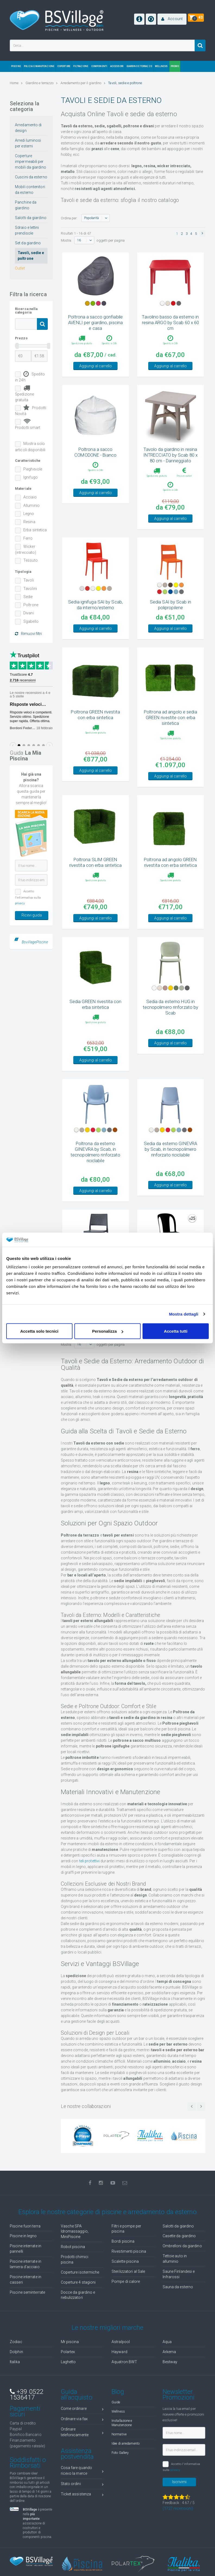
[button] (171, 19)
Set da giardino (28, 243)
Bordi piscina (123, 2269)
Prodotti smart (27, 424)
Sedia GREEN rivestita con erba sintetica (95, 1032)
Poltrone (30, 605)
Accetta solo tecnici (39, 1331)
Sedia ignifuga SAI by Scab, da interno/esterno (95, 623)
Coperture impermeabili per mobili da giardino (30, 161)
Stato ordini (82, 2512)
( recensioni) (178, 2536)
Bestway (170, 2389)
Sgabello (31, 621)
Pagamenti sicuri (25, 2439)
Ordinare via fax (82, 2447)
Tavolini (30, 588)
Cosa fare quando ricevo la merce (82, 2498)
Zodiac (16, 2369)
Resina (29, 522)
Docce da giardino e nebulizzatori (78, 2323)
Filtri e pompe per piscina (126, 2256)
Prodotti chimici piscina (74, 2287)
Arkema (169, 2379)
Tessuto (30, 560)
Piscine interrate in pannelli (25, 2276)
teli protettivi (89, 1888)
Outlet (20, 268)
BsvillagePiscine (35, 942)
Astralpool (121, 2369)
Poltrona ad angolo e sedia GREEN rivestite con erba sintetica (170, 745)
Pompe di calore (126, 2309)
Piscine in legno (23, 2263)
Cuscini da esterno (31, 177)
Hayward (119, 2379)
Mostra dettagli (183, 1313)
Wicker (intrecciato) (25, 549)
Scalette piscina (125, 2289)
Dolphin (16, 2379)
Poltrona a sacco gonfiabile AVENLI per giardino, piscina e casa (95, 322)
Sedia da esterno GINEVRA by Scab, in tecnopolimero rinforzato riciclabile (170, 1176)
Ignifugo (30, 477)
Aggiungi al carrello (95, 375)
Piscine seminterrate (27, 2320)
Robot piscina (73, 2274)
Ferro (28, 538)
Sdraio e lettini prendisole (27, 230)
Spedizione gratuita (24, 393)
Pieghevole (32, 469)
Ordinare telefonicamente (82, 2460)
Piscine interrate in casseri (25, 2307)
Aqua (167, 2369)
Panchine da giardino (25, 205)
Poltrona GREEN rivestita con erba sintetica (95, 742)
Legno (28, 513)
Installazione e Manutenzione (122, 2451)
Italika (15, 2389)
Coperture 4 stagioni (78, 2310)
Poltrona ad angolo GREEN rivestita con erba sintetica (170, 890)
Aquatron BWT (124, 2389)
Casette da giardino (179, 2263)
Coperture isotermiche (80, 2300)
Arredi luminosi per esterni (28, 143)
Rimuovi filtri (28, 634)
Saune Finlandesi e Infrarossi (179, 2302)
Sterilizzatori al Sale (128, 2299)
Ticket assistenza (82, 2523)
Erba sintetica (35, 530)
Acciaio (30, 497)
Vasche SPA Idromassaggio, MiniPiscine (74, 2259)
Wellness (118, 2439)
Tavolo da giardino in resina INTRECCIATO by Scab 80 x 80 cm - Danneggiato (170, 464)
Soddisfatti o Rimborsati (28, 2490)
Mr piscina (70, 2369)
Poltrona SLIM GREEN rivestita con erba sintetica (95, 890)
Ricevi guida (31, 915)
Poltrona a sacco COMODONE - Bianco (95, 461)
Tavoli (28, 580)
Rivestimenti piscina (129, 2279)
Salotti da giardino (30, 218)
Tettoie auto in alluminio (175, 2286)
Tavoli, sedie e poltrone (31, 256)
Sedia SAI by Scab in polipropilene (170, 623)
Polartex (68, 2379)
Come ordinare (82, 2437)
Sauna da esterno (178, 2314)
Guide (116, 2430)
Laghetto (68, 2389)
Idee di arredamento (126, 2471)
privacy (20, 903)
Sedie (28, 597)
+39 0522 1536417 (26, 2422)
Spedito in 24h (30, 376)
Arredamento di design (28, 128)
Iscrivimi (179, 2509)
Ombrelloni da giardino (182, 2273)
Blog (118, 2419)
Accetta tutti (176, 1331)
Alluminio (31, 505)
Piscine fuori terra (25, 2254)
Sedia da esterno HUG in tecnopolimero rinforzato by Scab (170, 1034)
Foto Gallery (120, 2480)
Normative (119, 2462)
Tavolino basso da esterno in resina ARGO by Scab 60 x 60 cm (170, 322)
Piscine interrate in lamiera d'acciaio (25, 2292)
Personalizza (107, 1331)
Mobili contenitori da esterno (30, 190)
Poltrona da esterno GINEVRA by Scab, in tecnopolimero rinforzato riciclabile (95, 1179)
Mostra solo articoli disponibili (30, 446)
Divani (28, 613)
